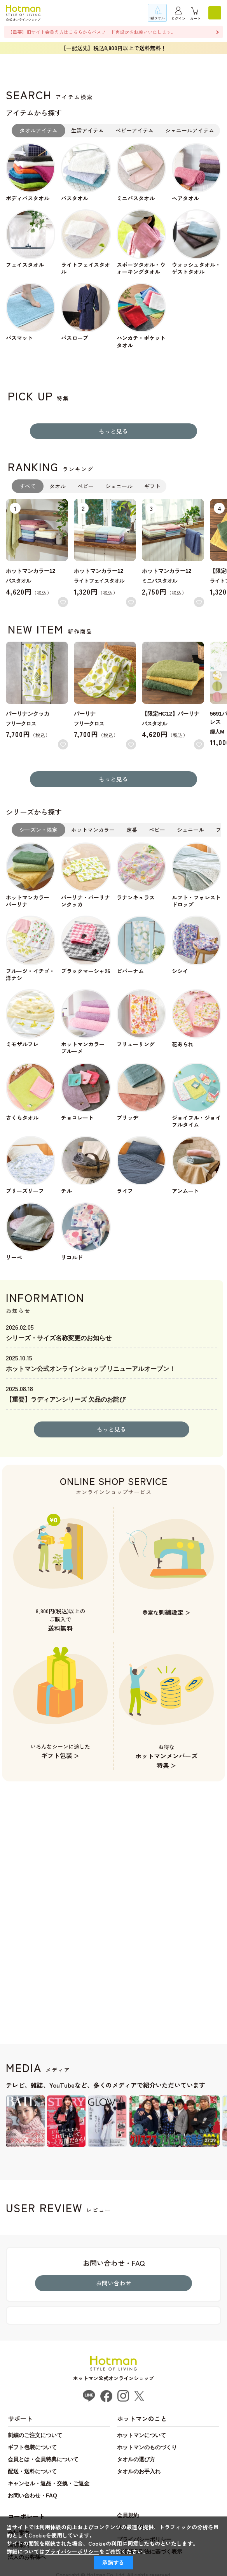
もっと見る (113, 431)
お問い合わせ (113, 2283)
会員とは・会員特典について (43, 2459)
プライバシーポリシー (72, 2551)
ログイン (178, 18)
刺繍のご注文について (35, 2435)
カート (195, 18)
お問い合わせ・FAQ (32, 2495)
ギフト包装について (32, 2447)
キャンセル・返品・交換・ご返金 (48, 2483)
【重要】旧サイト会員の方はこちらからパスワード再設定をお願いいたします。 (92, 31)
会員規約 (128, 2515)
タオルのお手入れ (139, 2471)
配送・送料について (32, 2471)
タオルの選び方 (136, 2459)
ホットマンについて (141, 2435)
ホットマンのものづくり (147, 2447)
